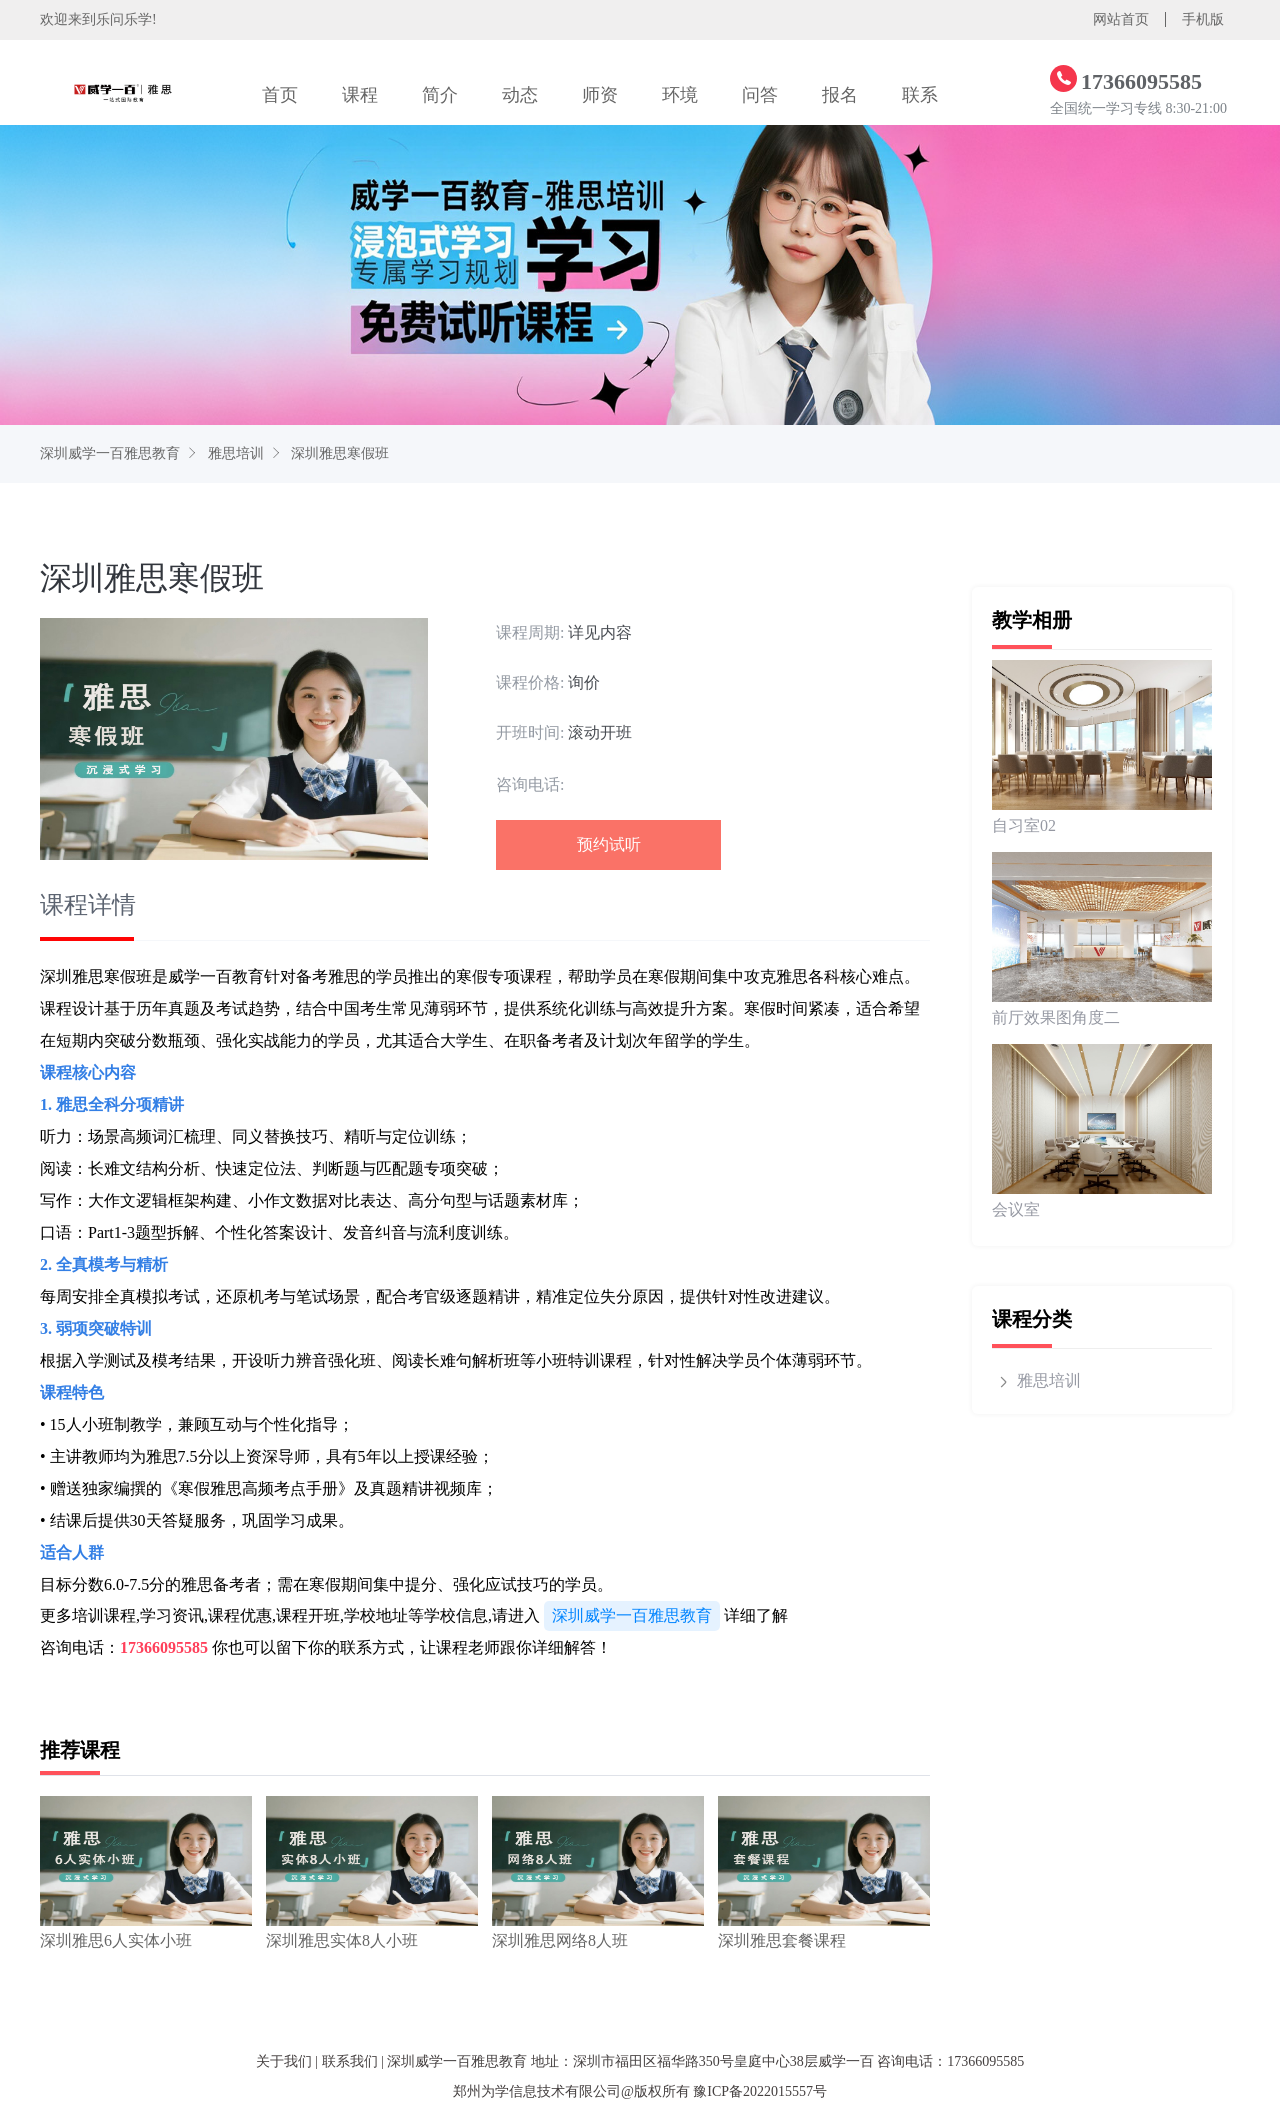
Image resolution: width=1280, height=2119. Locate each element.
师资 (600, 95)
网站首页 (1121, 19)
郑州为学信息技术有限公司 (537, 2091)
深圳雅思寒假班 (340, 453)
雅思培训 (236, 453)
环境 (680, 95)
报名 (840, 95)
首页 (280, 95)
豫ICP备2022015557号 (760, 2091)
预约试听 (609, 844)
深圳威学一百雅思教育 (110, 453)
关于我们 (284, 2061)
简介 (440, 95)
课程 (360, 95)
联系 (920, 95)
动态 (520, 95)
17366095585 (164, 1647)
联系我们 (350, 2061)
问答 (760, 95)
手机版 (1203, 19)
